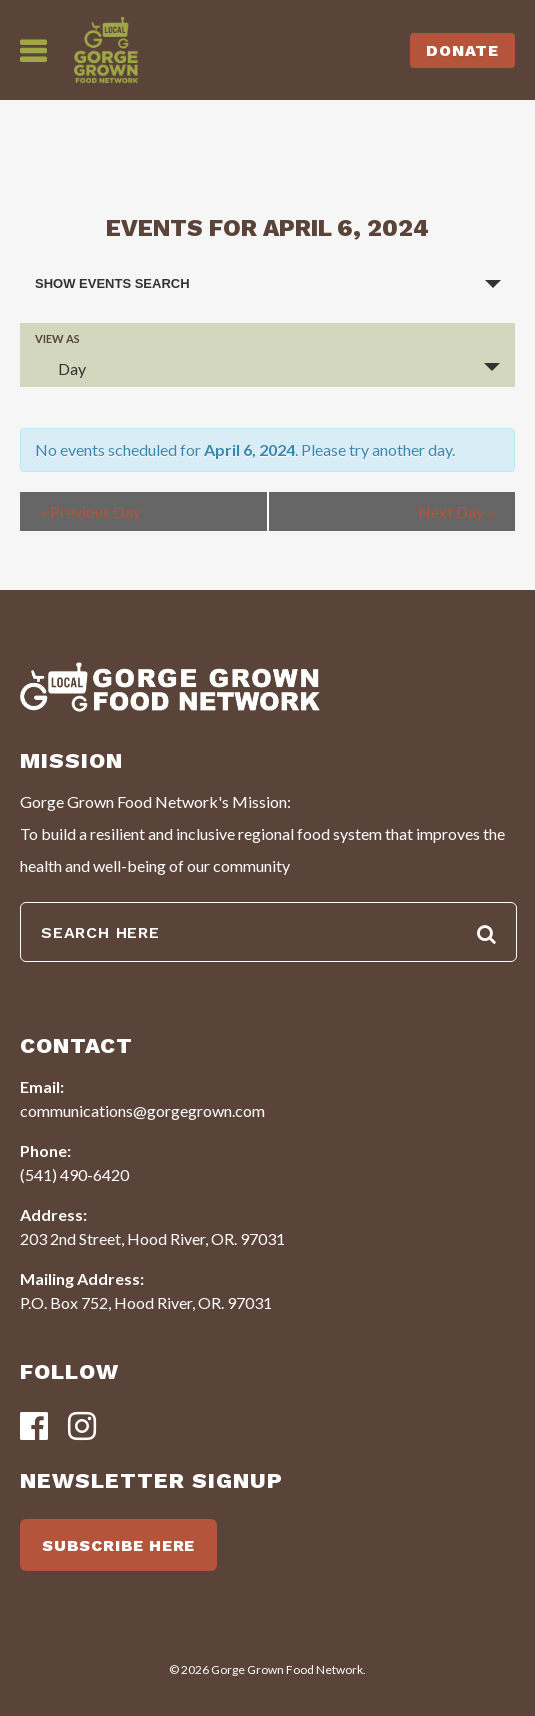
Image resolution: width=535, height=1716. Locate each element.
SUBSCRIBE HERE (118, 1545)
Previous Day (90, 511)
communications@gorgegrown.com (142, 1110)
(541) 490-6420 (74, 1174)
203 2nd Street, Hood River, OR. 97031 (152, 1238)
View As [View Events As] (57, 338)
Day (60, 368)
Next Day (456, 511)
